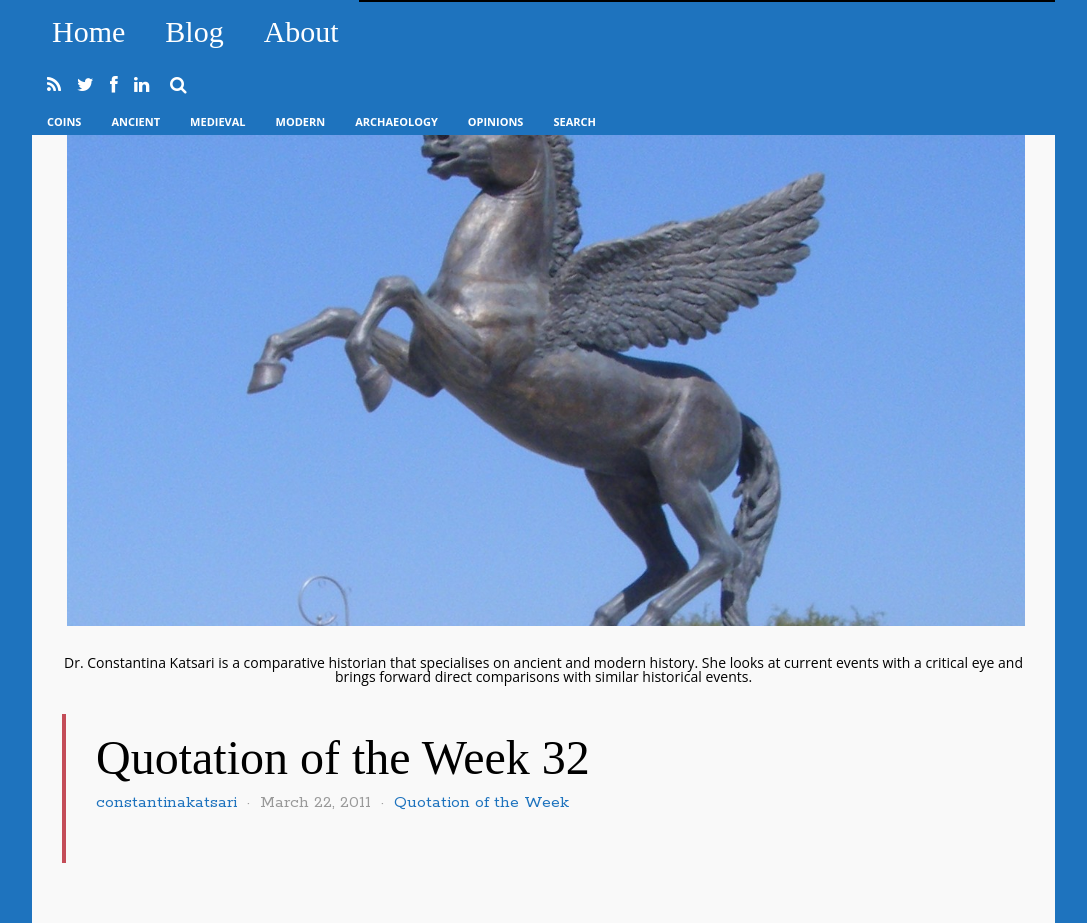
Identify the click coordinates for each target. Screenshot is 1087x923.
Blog (194, 31)
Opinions (496, 121)
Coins (64, 121)
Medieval (217, 121)
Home (88, 31)
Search (574, 121)
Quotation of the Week (481, 802)
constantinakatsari (166, 802)
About (301, 31)
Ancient (135, 121)
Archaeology (396, 121)
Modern (301, 121)
